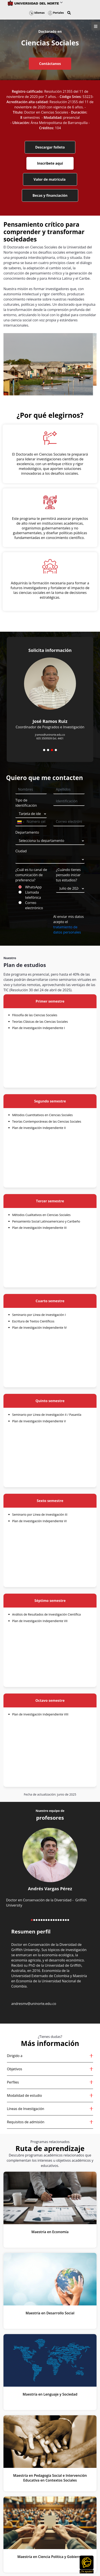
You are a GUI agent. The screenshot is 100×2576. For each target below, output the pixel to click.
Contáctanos (50, 63)
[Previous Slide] (10, 364)
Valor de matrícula (50, 179)
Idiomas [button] (37, 13)
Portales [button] (56, 13)
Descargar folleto (50, 147)
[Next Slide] (90, 364)
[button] (69, 12)
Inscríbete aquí (50, 163)
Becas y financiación (50, 195)
